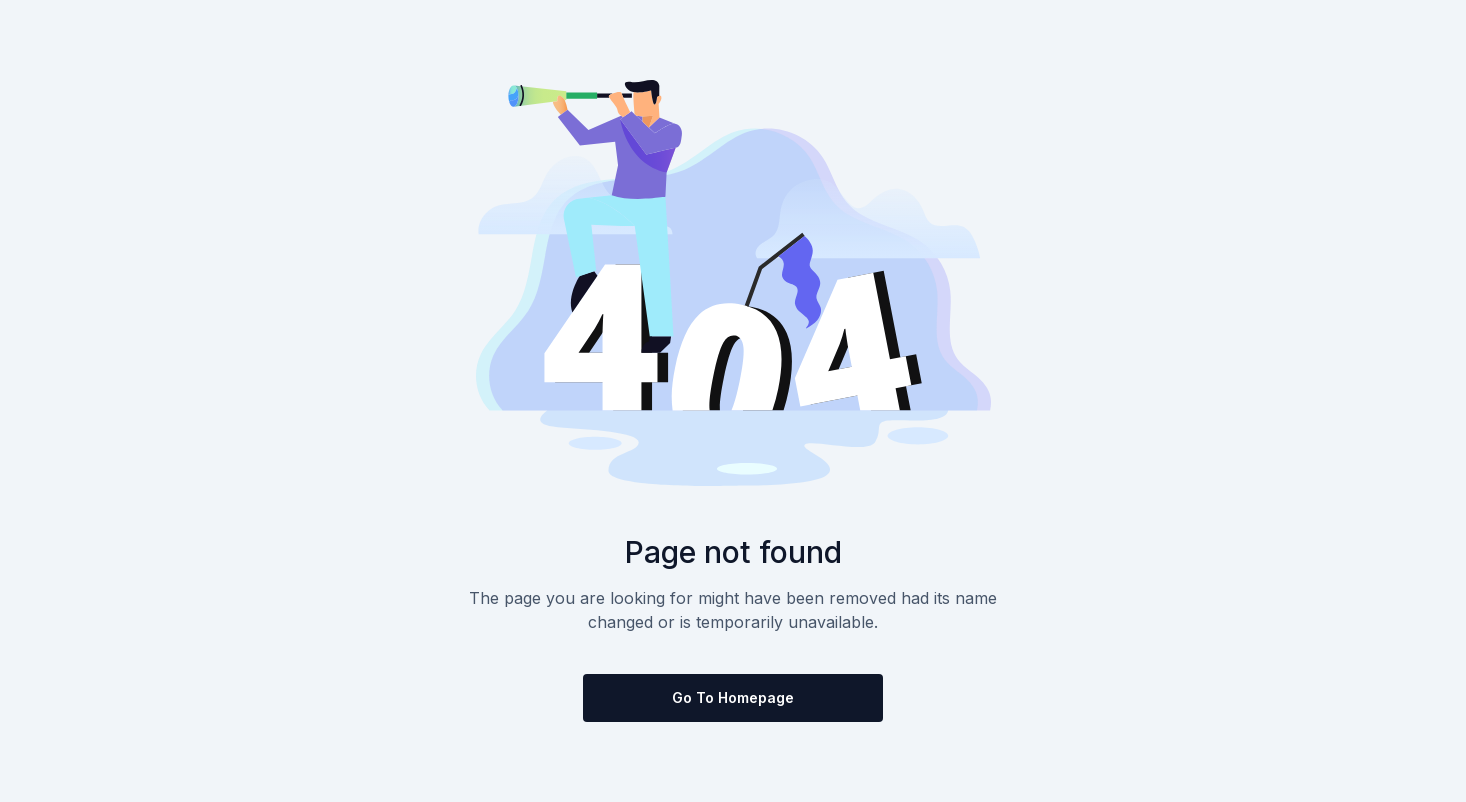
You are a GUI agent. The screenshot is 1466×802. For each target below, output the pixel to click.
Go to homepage (733, 697)
